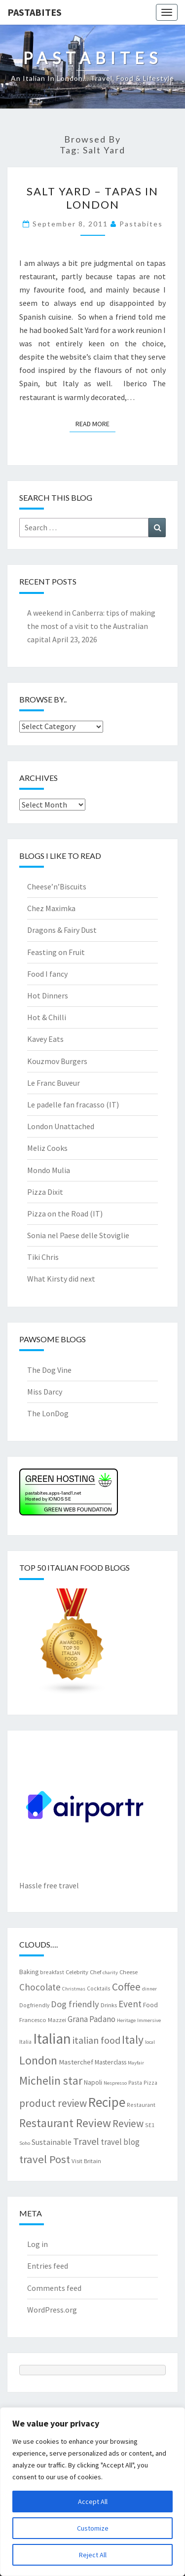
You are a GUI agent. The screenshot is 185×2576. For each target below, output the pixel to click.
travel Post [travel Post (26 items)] (44, 2159)
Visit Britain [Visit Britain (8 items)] (86, 2161)
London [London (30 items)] (38, 2060)
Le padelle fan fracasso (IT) (73, 1104)
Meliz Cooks (47, 1148)
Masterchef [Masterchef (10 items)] (76, 2062)
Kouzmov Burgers (57, 1061)
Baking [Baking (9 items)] (28, 1971)
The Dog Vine (49, 1370)
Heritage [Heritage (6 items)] (126, 2020)
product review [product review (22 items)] (53, 2103)
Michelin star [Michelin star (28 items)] (50, 2080)
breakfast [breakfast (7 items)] (52, 1972)
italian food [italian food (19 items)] (96, 2040)
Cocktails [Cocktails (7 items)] (99, 1988)
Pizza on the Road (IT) (65, 1213)
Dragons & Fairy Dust (62, 930)
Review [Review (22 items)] (128, 2123)
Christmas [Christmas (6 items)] (73, 1989)
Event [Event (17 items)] (130, 2004)
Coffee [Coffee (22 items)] (126, 1986)
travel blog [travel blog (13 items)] (120, 2141)
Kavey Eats (45, 1039)
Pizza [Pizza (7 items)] (150, 2082)
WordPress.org (52, 2310)
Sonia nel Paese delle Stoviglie (78, 1235)
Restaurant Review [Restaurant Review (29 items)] (65, 2123)
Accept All (93, 2501)
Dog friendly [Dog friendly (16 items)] (75, 2004)
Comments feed (54, 2288)
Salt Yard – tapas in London (92, 197)
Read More (95, 423)
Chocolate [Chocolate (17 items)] (40, 1987)
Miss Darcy (44, 1392)
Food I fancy (47, 974)
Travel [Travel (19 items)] (86, 2141)
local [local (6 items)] (150, 2042)
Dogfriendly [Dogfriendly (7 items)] (34, 2005)
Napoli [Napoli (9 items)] (93, 2082)
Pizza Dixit (45, 1192)
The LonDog (48, 1413)
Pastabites (34, 12)
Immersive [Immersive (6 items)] (149, 2020)
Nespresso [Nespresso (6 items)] (115, 2083)
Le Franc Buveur (53, 1083)
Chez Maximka (51, 908)
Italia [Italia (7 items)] (25, 2041)
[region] (92, 2491)
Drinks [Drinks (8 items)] (109, 2005)
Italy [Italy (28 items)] (133, 2039)
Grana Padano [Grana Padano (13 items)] (91, 2019)
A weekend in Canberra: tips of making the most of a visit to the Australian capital (91, 626)
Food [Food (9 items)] (150, 2004)
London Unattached (60, 1126)
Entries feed (47, 2266)
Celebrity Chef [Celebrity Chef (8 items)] (83, 1972)
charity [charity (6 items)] (110, 1972)
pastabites (141, 224)
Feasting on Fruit (56, 952)
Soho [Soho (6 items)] (24, 2143)
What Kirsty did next (61, 1279)
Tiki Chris (43, 1257)
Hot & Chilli (46, 1017)
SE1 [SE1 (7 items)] (149, 2125)
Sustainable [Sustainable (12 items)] (52, 2142)
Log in (37, 2244)
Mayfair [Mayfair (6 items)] (136, 2063)
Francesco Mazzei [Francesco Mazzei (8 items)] (42, 2020)
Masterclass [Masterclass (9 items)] (110, 2062)
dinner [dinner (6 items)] (149, 1989)
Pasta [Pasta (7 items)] (135, 2082)
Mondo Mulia (48, 1170)
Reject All (93, 2554)
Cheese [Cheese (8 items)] (128, 1972)
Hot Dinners (47, 995)
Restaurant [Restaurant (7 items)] (141, 2104)
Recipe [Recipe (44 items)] (106, 2102)
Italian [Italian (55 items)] (52, 2038)
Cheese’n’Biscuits (56, 886)
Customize (93, 2528)
